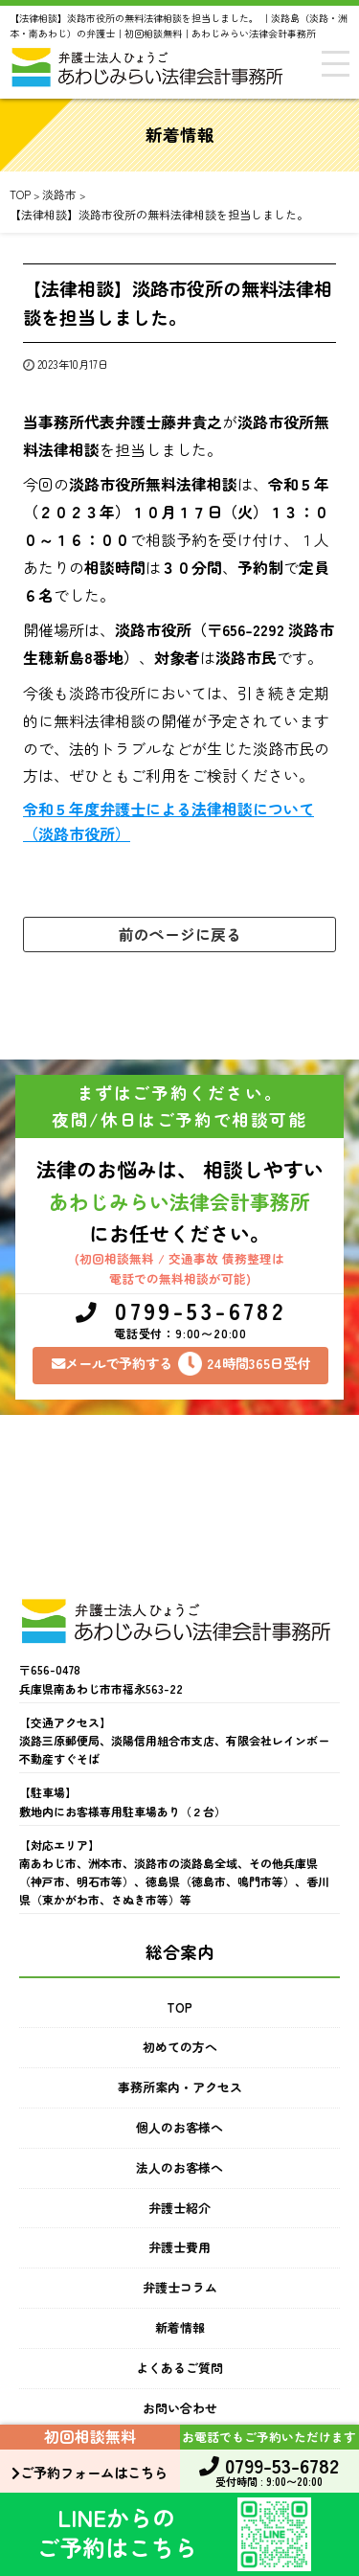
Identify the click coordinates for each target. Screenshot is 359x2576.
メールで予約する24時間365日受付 (181, 1364)
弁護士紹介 (179, 2208)
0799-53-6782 (180, 1320)
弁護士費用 (179, 2247)
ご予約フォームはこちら (89, 2472)
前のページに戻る (180, 934)
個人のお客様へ (179, 2127)
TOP (179, 2007)
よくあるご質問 (179, 2368)
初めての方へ (180, 2047)
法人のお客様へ (179, 2167)
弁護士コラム (180, 2287)
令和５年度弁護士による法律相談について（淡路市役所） (168, 821)
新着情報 (180, 2327)
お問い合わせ (180, 2408)
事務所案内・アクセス (180, 2087)
